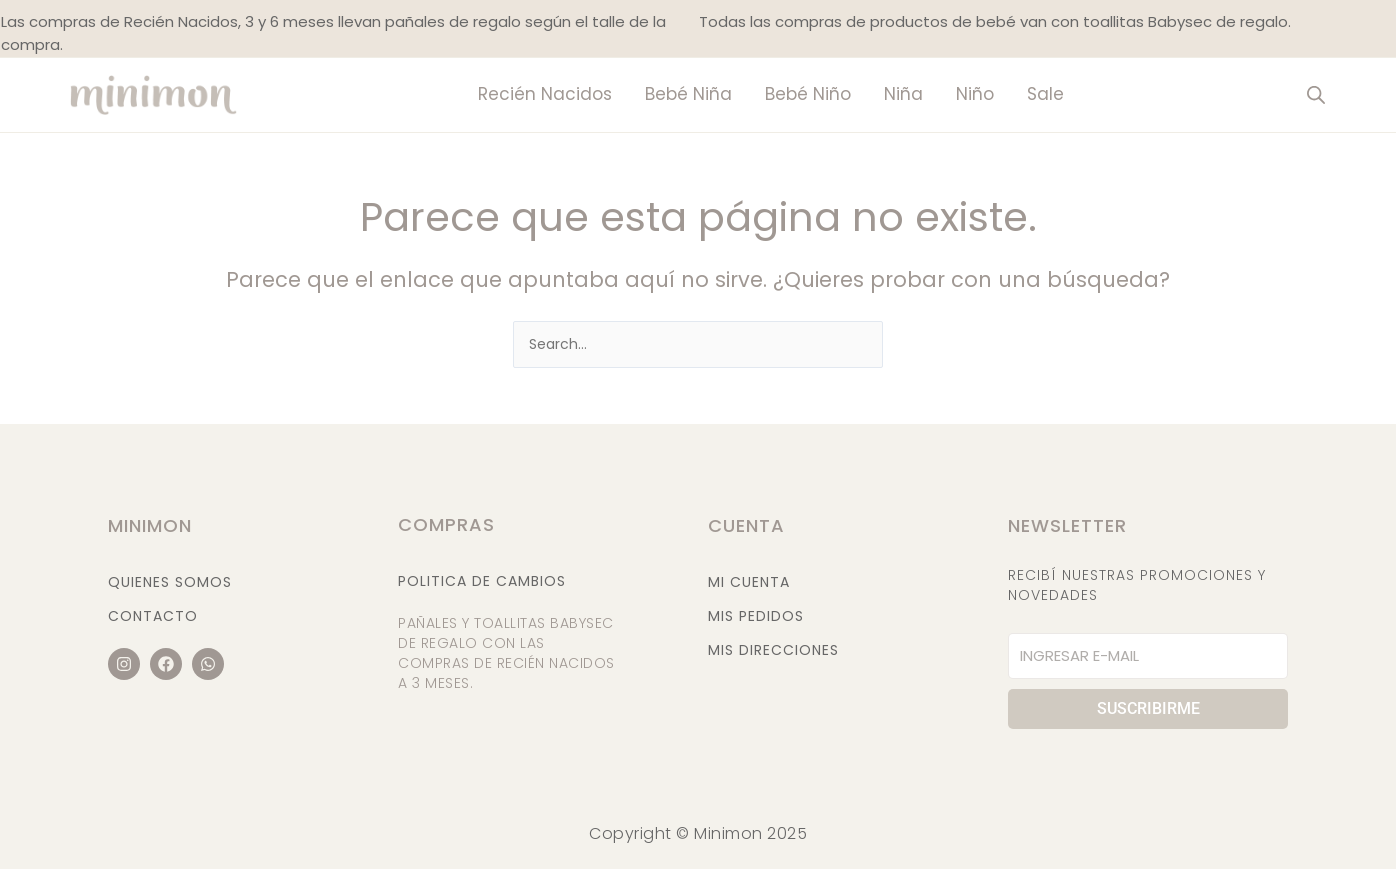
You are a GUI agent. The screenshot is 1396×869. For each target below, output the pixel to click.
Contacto (153, 616)
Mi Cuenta (749, 582)
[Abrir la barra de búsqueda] (1316, 94)
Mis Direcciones (773, 650)
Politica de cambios (482, 581)
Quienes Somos (170, 582)
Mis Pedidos (756, 616)
